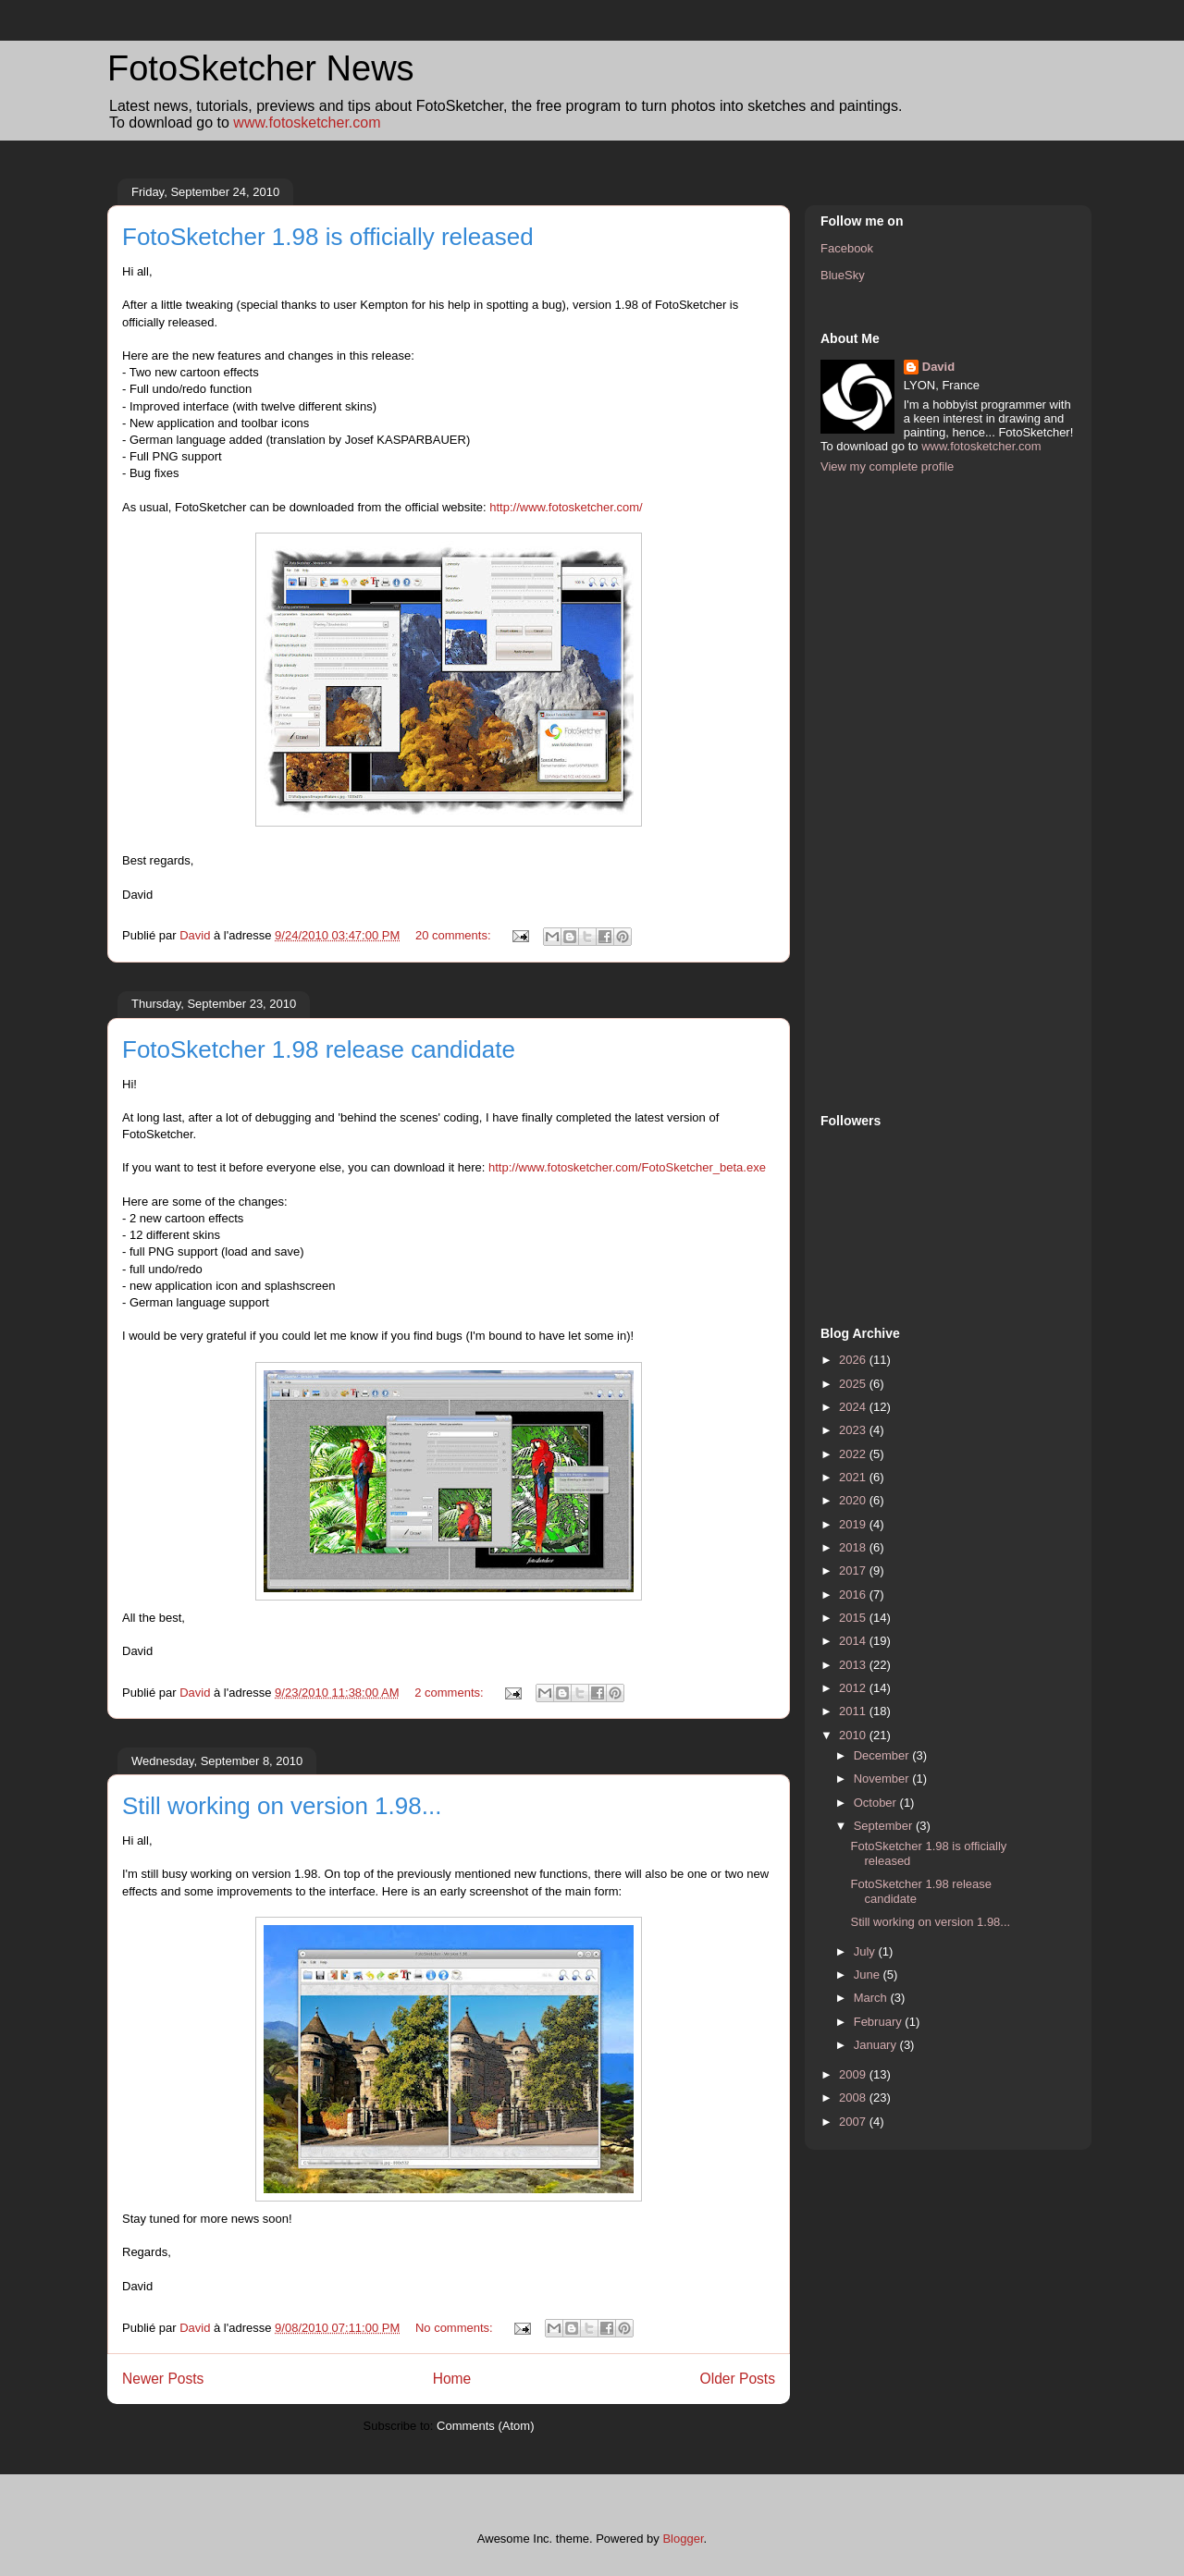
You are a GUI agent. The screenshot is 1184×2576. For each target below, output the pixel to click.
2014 (854, 1641)
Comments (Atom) (485, 2426)
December (883, 1755)
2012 (854, 1688)
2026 (854, 1360)
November (883, 1778)
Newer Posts (163, 2378)
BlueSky (842, 275)
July (866, 1951)
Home (452, 2378)
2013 (854, 1665)
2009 (854, 2074)
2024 (854, 1407)
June (868, 1974)
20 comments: (454, 935)
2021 (854, 1477)
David (938, 367)
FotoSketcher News (260, 68)
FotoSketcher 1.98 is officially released (328, 237)
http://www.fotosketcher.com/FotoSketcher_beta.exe (627, 1167)
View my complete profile (887, 466)
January (877, 2045)
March (872, 1998)
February (880, 2022)
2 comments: (450, 1692)
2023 (854, 1430)
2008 (854, 2097)
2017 (854, 1570)
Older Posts (737, 2378)
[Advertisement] (894, 791)
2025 (854, 1384)
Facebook (846, 248)
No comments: (455, 2328)
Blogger (682, 2538)
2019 (854, 1524)
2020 (854, 1500)
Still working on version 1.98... (281, 1806)
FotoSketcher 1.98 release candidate (318, 1049)
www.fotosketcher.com (306, 122)
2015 (854, 1618)
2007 (854, 2121)
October (877, 1802)
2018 (854, 1547)
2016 (854, 1594)
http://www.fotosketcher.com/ (565, 507)
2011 (854, 1711)
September (885, 1826)
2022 (854, 1454)
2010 (854, 1735)
